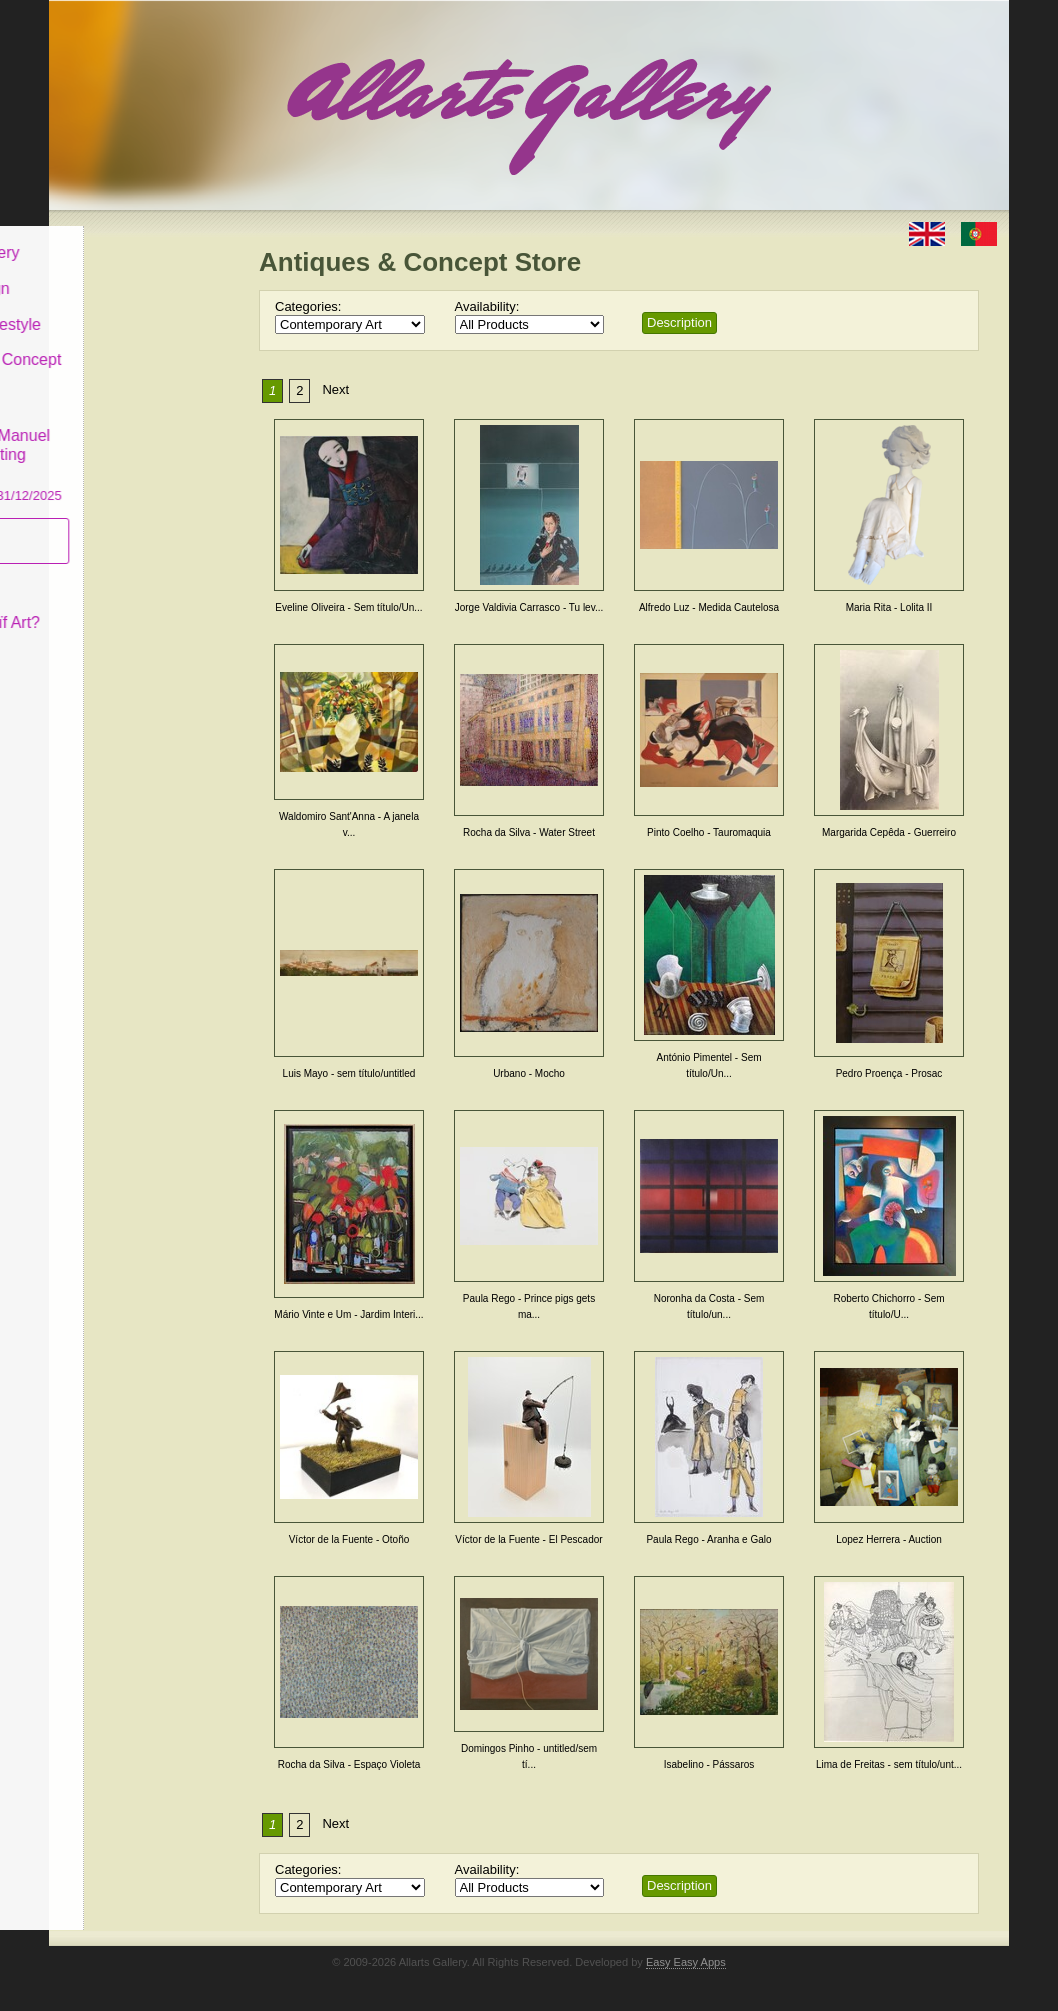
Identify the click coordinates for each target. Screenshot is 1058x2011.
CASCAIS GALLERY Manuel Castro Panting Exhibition (143, 439)
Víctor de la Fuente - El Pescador (528, 1539)
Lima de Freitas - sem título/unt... (889, 1764)
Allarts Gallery (122, 237)
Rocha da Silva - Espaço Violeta (349, 1764)
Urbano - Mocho (529, 1073)
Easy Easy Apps (686, 1962)
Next (335, 389)
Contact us (110, 643)
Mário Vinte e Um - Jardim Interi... (348, 1314)
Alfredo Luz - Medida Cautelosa (709, 607)
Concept (102, 571)
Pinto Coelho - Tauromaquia (709, 832)
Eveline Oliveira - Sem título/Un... (348, 607)
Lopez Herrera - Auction (889, 1539)
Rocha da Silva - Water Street (529, 832)
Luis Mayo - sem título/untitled (349, 1073)
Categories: (308, 306)
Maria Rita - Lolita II (889, 607)
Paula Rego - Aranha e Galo (708, 1539)
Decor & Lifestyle (132, 308)
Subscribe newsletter (109, 525)
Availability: (487, 306)
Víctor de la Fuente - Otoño (349, 1539)
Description (679, 322)
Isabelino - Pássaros (709, 1764)
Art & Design (117, 273)
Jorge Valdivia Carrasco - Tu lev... (529, 607)
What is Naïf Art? (132, 607)
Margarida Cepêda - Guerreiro (889, 832)
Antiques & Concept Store (142, 354)
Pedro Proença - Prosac (889, 1073)
